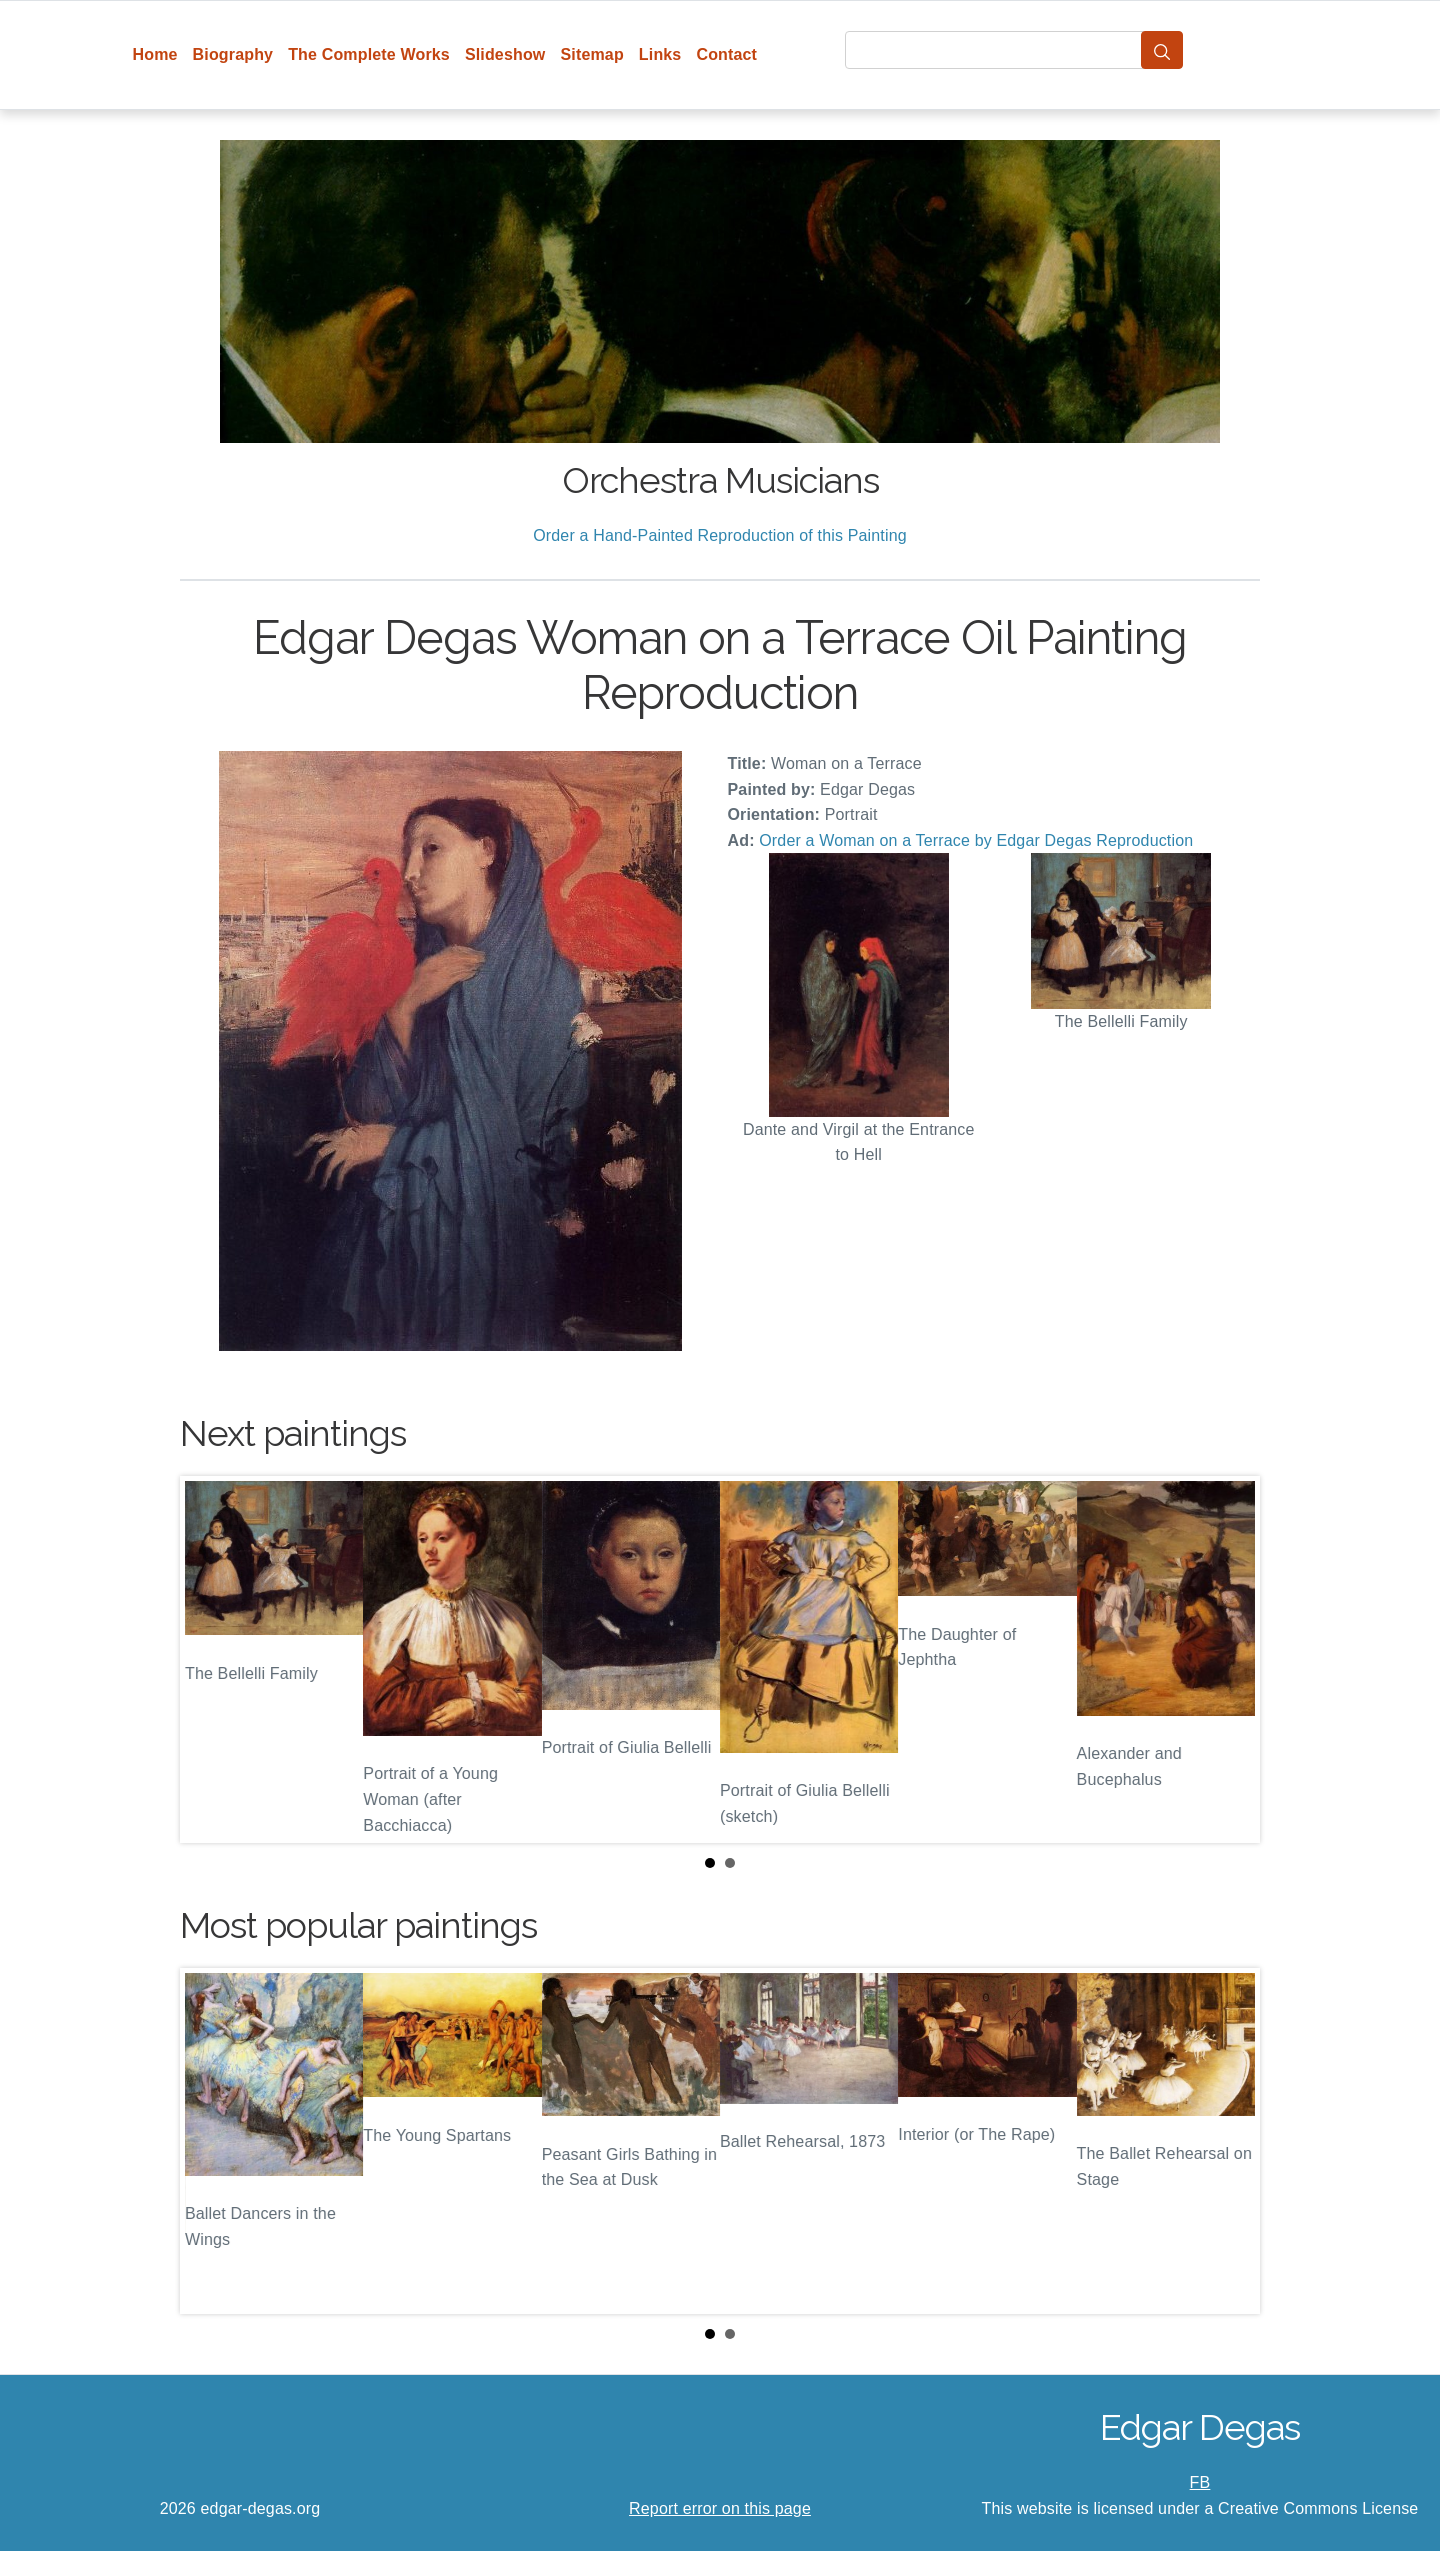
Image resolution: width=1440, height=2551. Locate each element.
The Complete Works (369, 54)
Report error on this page (720, 2508)
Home (155, 54)
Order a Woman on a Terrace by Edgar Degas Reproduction (976, 840)
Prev (211, 1659)
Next (1229, 1659)
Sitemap (591, 54)
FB (1200, 2482)
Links (660, 54)
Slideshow (505, 54)
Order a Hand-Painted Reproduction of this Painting (720, 535)
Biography (233, 54)
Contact (726, 54)
